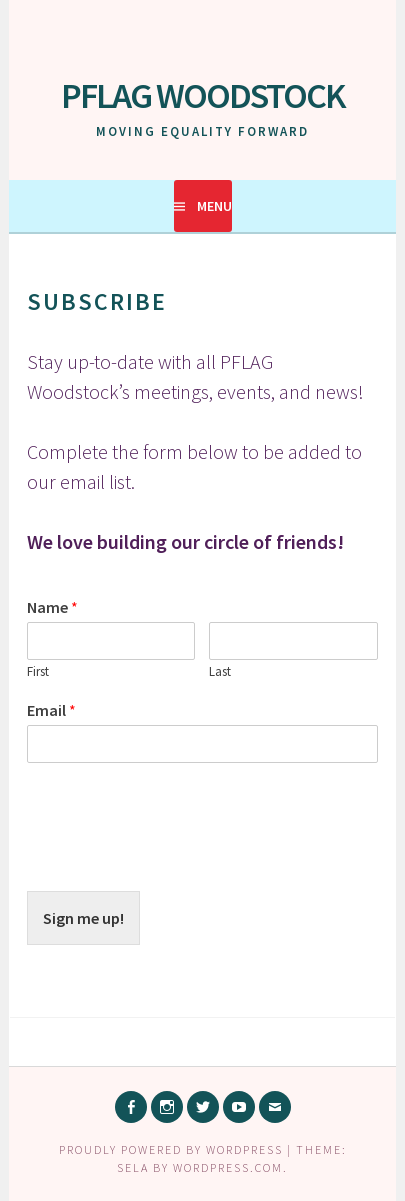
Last (220, 672)
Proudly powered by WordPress (171, 1149)
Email (51, 710)
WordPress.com (228, 1167)
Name (52, 607)
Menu (214, 206)
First (38, 672)
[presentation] (179, 858)
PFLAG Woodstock (203, 95)
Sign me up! (83, 918)
